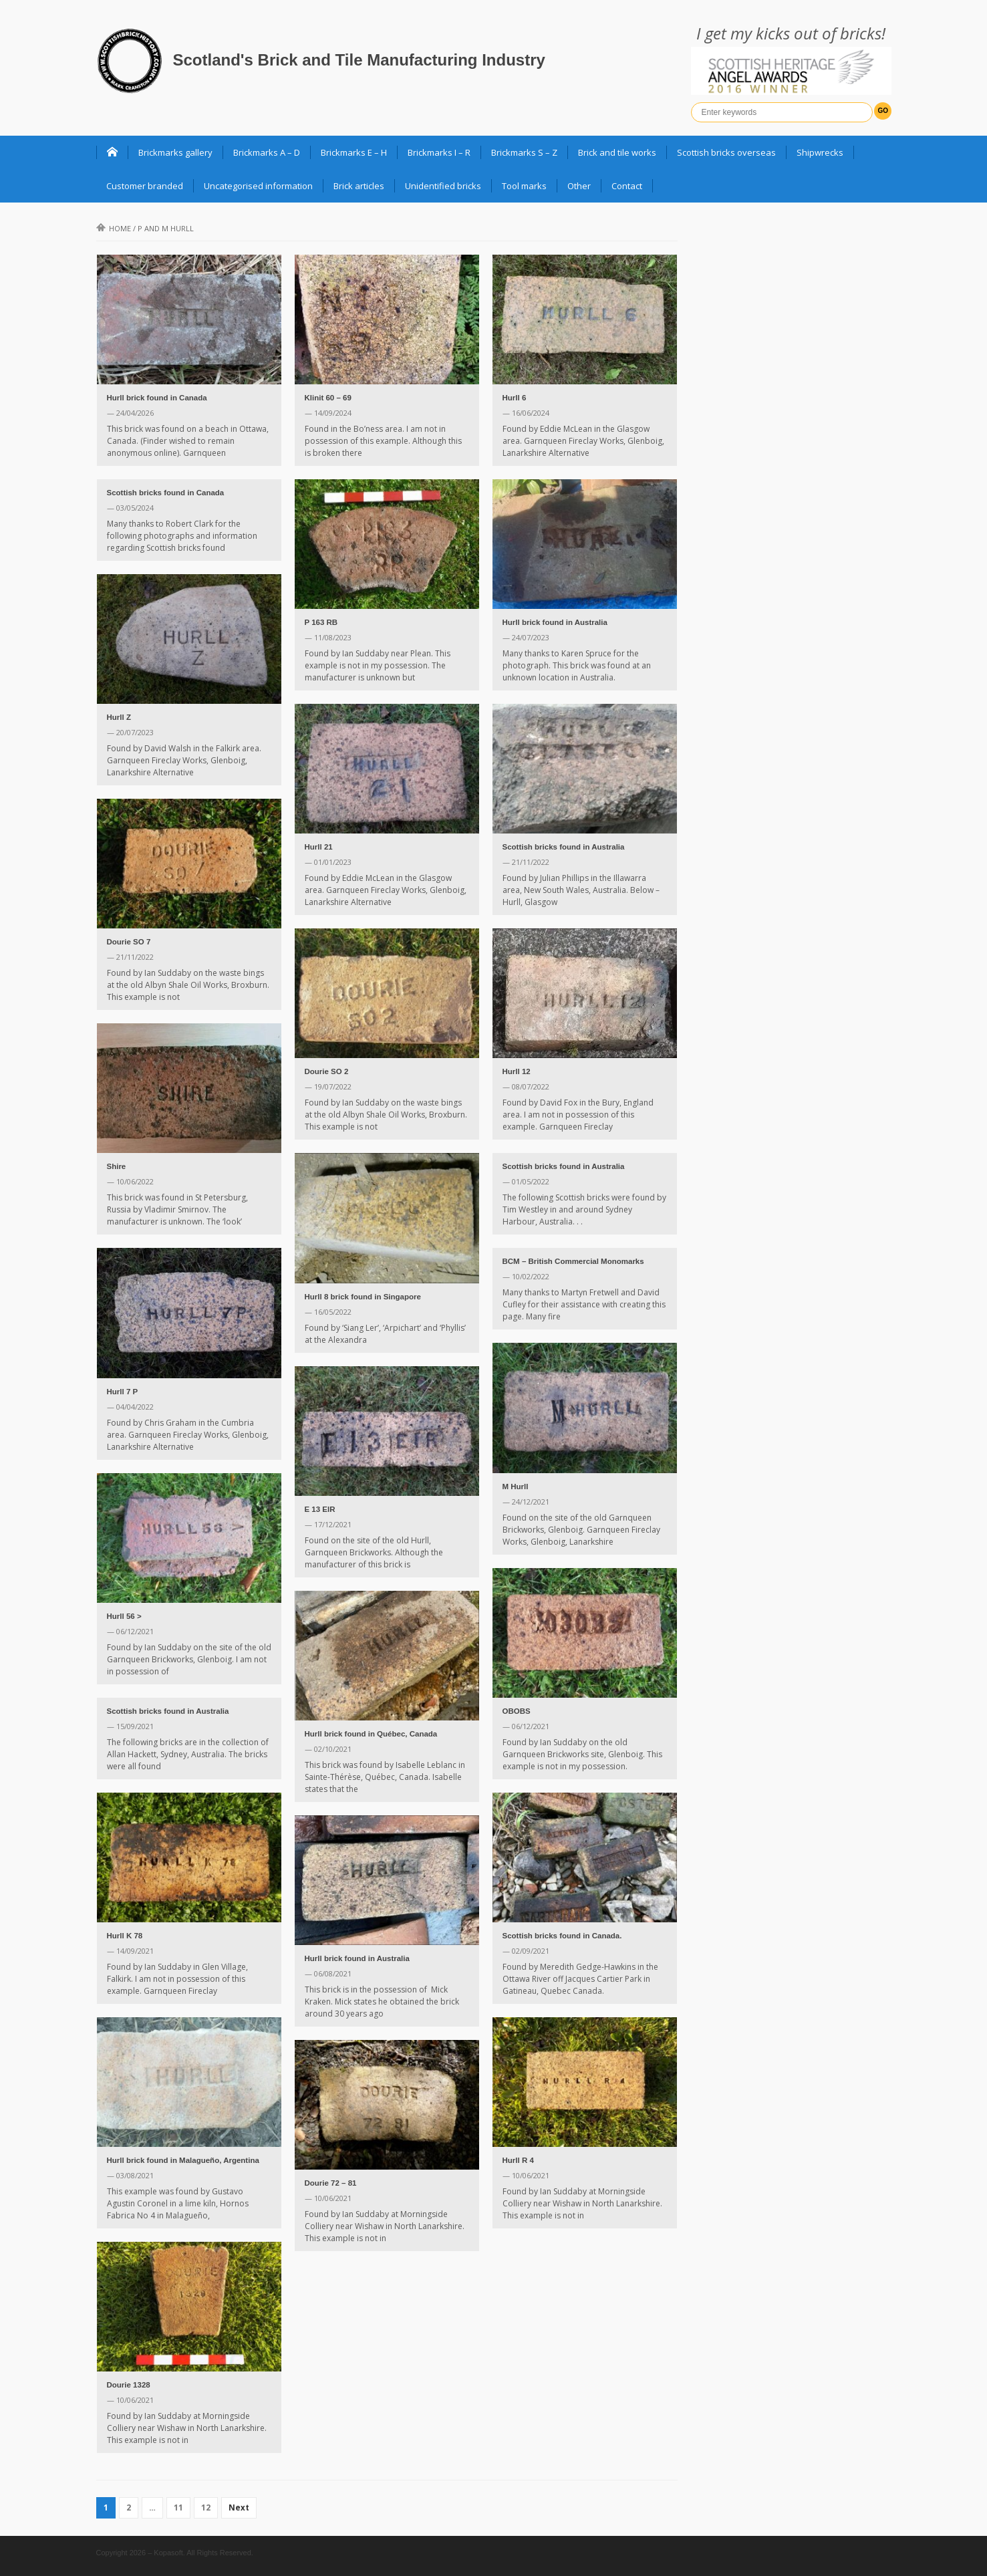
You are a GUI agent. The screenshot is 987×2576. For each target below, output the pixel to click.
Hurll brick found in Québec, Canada (371, 1734)
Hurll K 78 (125, 1936)
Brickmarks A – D (266, 152)
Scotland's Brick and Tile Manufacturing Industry (359, 60)
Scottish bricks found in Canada (166, 493)
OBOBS (517, 1711)
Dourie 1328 (128, 2385)
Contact (626, 186)
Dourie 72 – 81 (331, 2183)
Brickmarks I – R (439, 152)
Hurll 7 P (122, 1392)
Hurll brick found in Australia (555, 622)
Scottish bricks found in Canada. (562, 1936)
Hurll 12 (517, 1071)
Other (579, 186)
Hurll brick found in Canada (157, 398)
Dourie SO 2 (327, 1071)
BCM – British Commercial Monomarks (573, 1261)
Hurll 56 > (124, 1616)
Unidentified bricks (443, 186)
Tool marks (524, 186)
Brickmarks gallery (175, 152)
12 (205, 2507)
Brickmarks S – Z (524, 152)
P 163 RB (321, 622)
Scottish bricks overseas (726, 152)
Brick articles (358, 186)
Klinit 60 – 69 (328, 398)
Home (113, 228)
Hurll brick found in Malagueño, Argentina (183, 2160)
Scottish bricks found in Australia (564, 847)
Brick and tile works (617, 152)
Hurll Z (119, 717)
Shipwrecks (820, 152)
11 (178, 2507)
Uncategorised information (258, 186)
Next (239, 2507)
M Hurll (516, 1487)
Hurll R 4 (518, 2160)
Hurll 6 (515, 398)
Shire (116, 1166)
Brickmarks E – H (354, 152)
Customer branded (144, 186)
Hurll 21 (319, 847)
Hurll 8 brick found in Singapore (363, 1297)
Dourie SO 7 (129, 942)
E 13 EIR (320, 1509)
